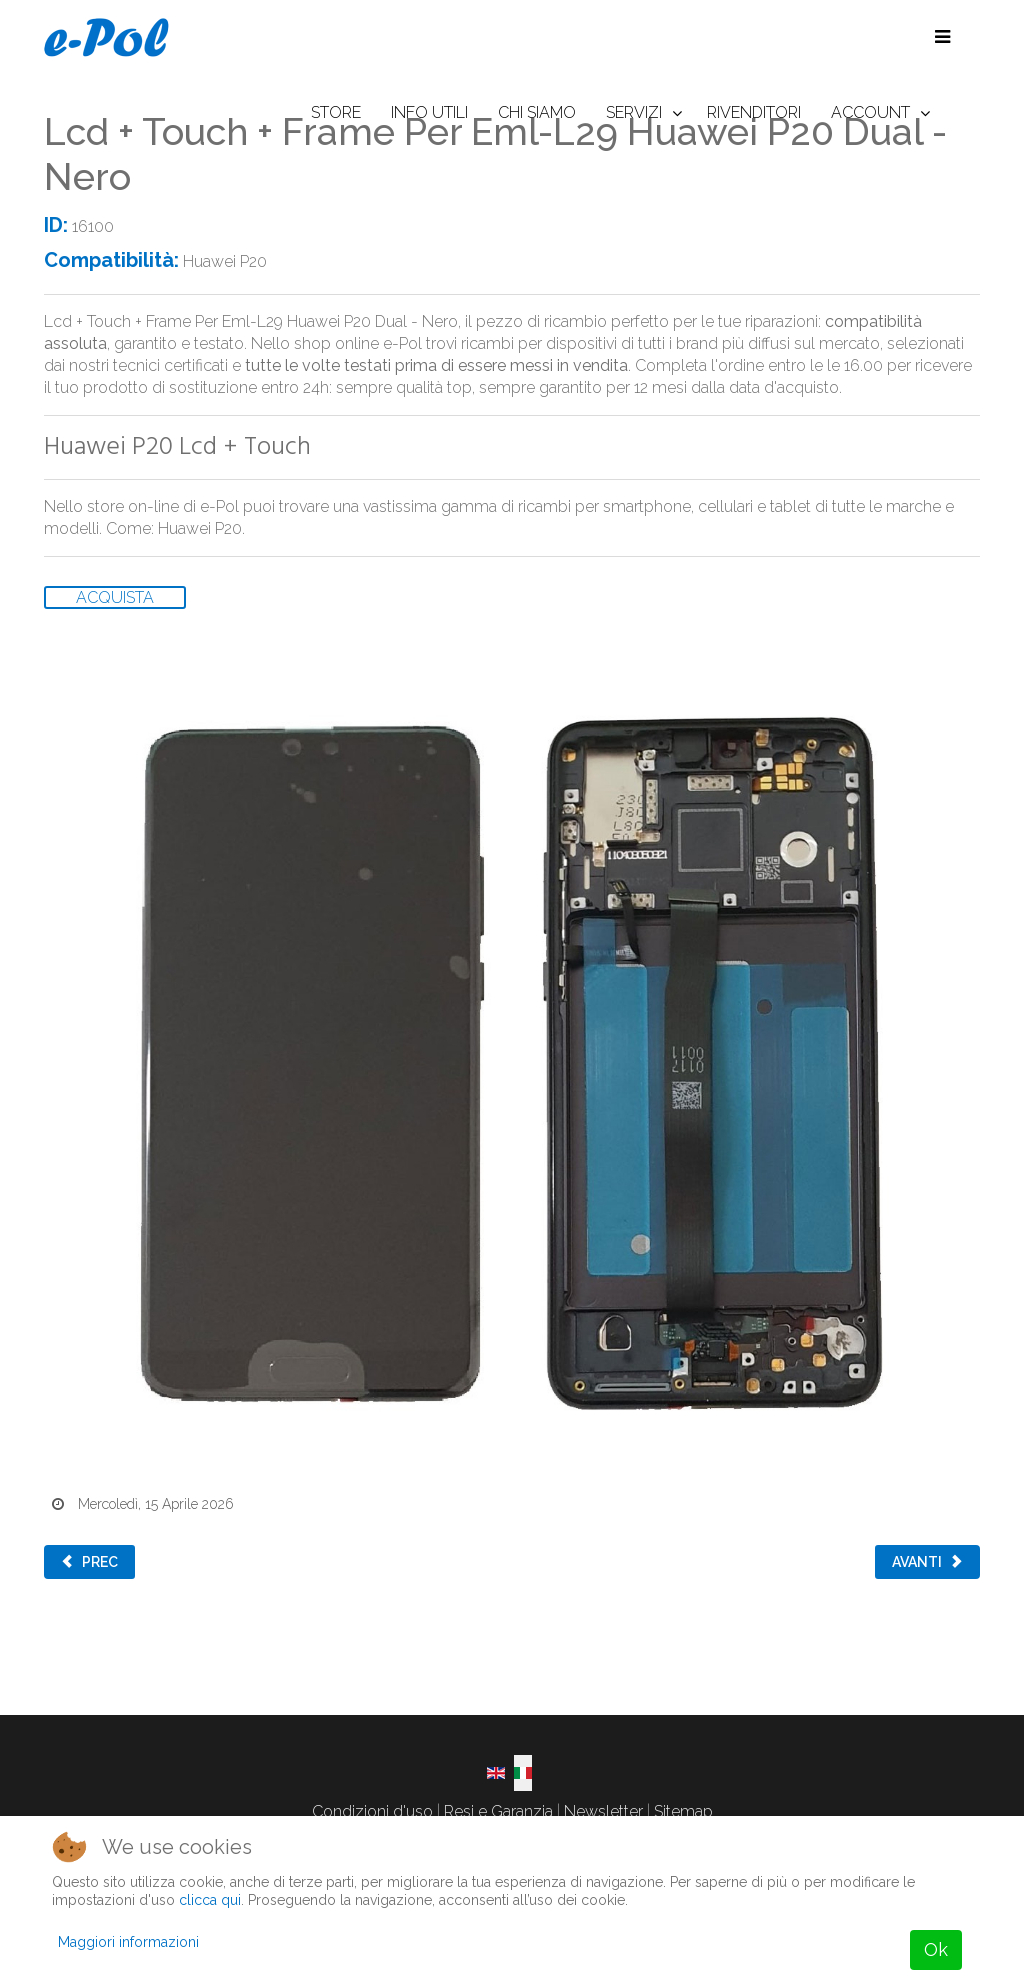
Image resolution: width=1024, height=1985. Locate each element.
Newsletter (603, 1811)
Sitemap (683, 1811)
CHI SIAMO (537, 112)
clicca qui (210, 1900)
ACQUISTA (115, 597)
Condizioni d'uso (372, 1811)
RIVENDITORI (754, 112)
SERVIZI (634, 112)
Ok (936, 1949)
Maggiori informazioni (128, 1942)
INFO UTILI (429, 112)
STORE (336, 112)
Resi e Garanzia (498, 1811)
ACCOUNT (870, 112)
